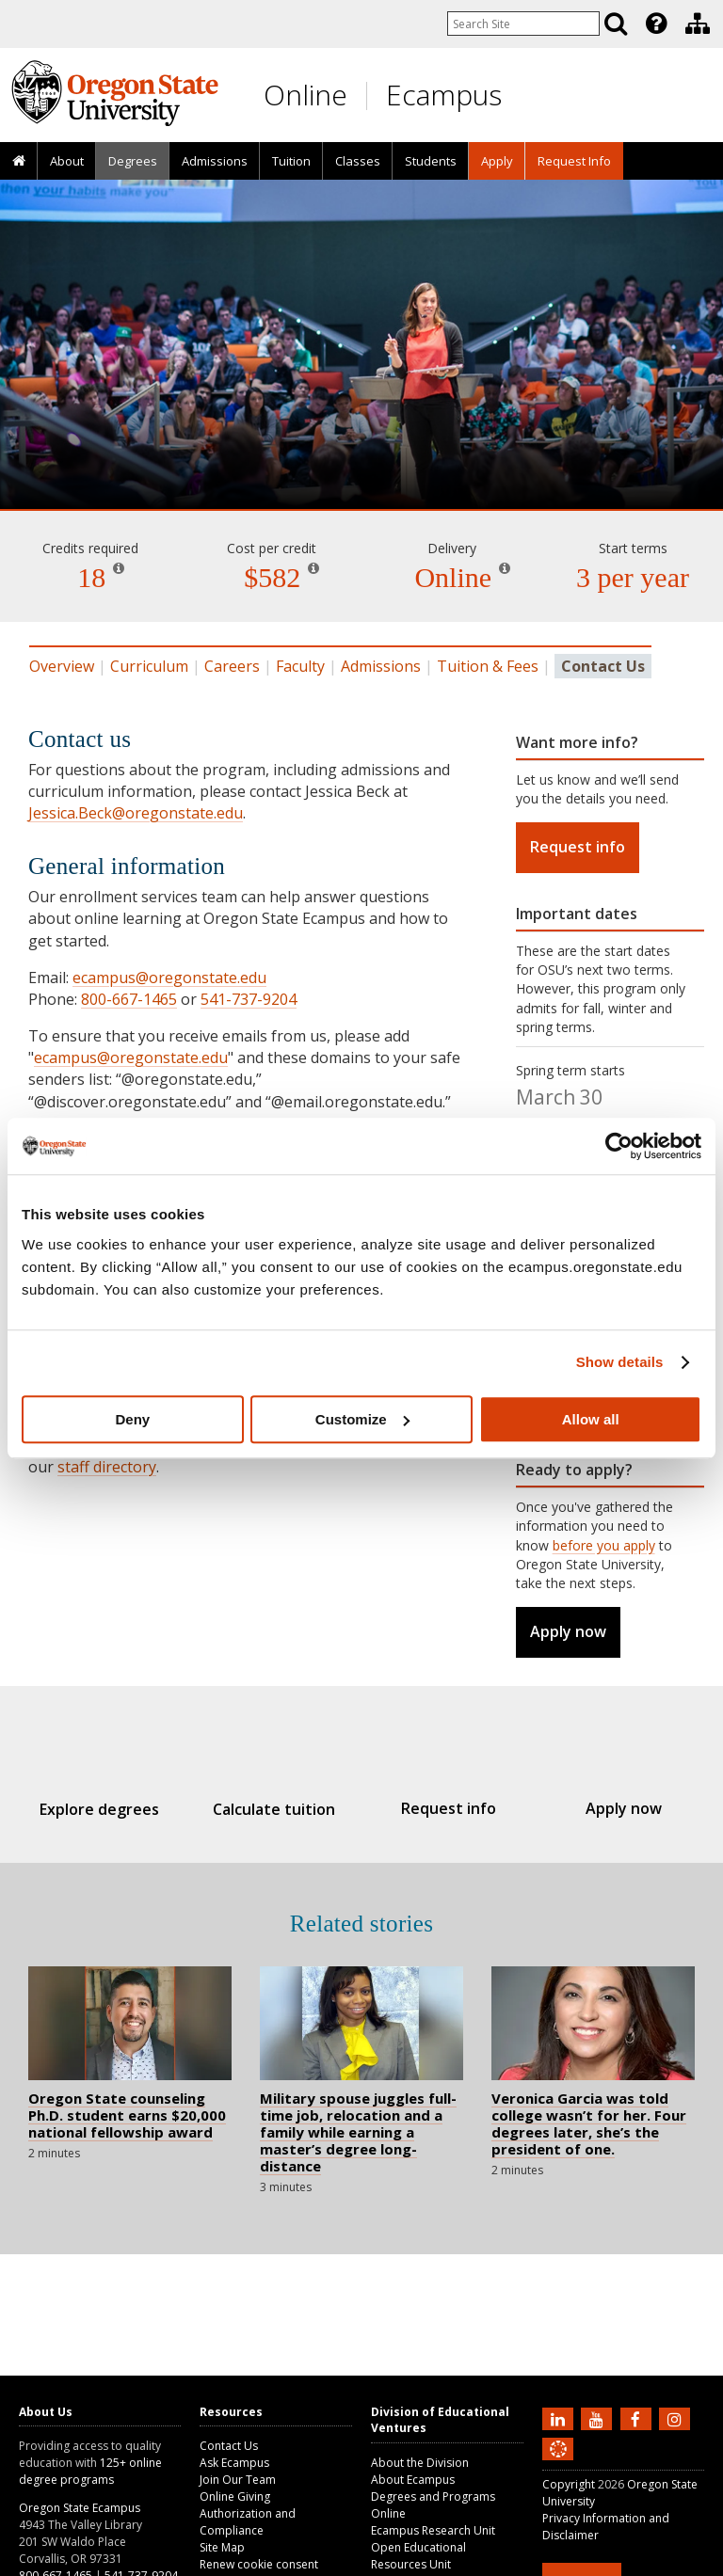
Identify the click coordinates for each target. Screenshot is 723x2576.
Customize (362, 1419)
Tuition (291, 160)
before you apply (604, 1545)
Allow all (590, 1419)
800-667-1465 (129, 999)
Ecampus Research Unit (433, 2530)
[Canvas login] (558, 2464)
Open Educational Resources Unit (418, 2555)
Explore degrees (117, 1809)
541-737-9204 (249, 999)
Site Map (222, 2547)
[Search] (616, 23)
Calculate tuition (280, 1809)
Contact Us (229, 2446)
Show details (620, 1362)
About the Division (420, 2463)
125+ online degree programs (90, 2471)
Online (305, 94)
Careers (232, 666)
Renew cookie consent (259, 2564)
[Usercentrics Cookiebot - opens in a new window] (619, 1146)
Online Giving (235, 2496)
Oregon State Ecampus (79, 2508)
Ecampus (444, 94)
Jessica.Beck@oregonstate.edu (135, 813)
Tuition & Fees (487, 666)
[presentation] (654, 23)
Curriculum (149, 666)
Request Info (574, 160)
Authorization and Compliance (248, 2521)
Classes (357, 160)
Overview (61, 666)
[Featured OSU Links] (656, 23)
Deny (132, 1419)
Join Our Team (238, 2480)
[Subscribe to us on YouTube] (599, 2418)
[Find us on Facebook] (638, 2418)
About (67, 160)
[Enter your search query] (523, 23)
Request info (577, 846)
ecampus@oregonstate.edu (169, 977)
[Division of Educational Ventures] (697, 23)
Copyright (568, 2484)
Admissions (215, 160)
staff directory (106, 1466)
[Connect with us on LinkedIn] (560, 2418)
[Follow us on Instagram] (677, 2418)
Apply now (568, 1631)
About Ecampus (413, 2480)
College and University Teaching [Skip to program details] (361, 433)
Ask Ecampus (234, 2463)
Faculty (300, 666)
